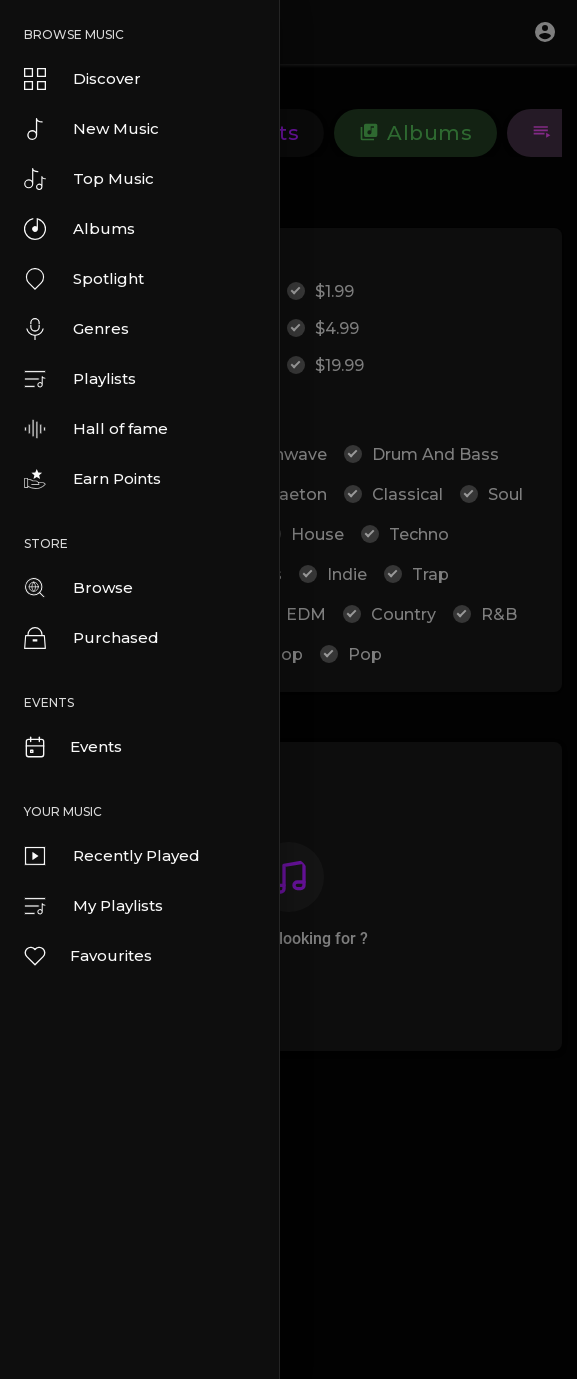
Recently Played (112, 856)
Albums (79, 229)
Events (72, 747)
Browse (78, 588)
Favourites (87, 956)
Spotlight (84, 279)
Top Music (89, 179)
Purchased (91, 638)
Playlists (80, 379)
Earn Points (92, 479)
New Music (91, 129)
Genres (76, 329)
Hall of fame (96, 429)
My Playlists (93, 906)
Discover (82, 79)
